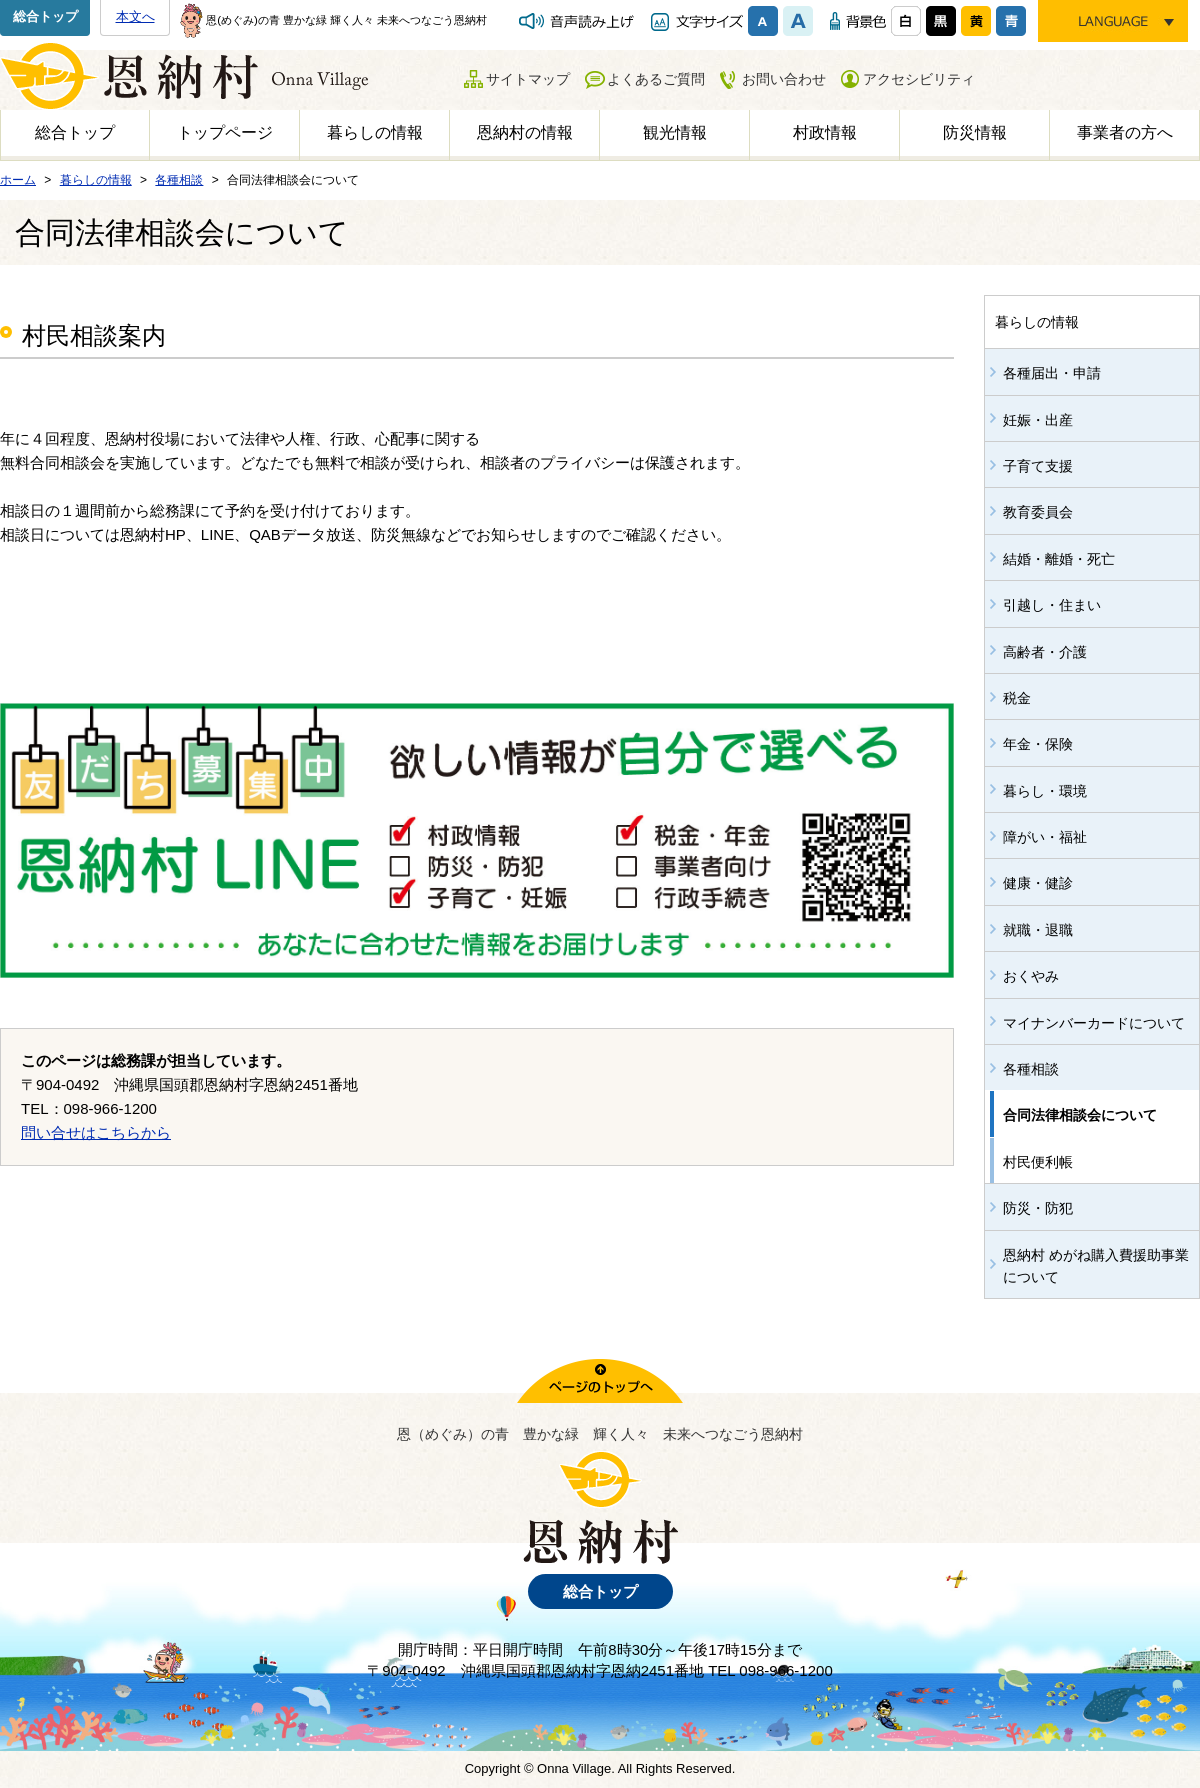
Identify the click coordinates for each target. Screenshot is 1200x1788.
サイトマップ (528, 79)
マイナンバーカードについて (1094, 1023)
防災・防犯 (1038, 1208)
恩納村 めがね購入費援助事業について (1096, 1266)
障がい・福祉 (1045, 837)
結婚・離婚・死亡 (1059, 559)
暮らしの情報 (375, 132)
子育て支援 (1038, 466)
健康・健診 (1038, 883)
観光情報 (675, 132)
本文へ (135, 16)
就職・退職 (1038, 930)
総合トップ (45, 16)
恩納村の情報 (525, 132)
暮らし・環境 (1045, 791)
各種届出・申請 (1052, 373)
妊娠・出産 (1038, 420)
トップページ (225, 132)
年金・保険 (1038, 744)
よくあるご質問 (656, 79)
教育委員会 (1038, 512)
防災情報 (975, 132)
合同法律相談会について (1080, 1115)
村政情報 (825, 132)
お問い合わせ (784, 79)
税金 (1017, 698)
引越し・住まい (1052, 605)
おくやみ (1031, 976)
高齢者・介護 (1045, 652)
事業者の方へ (1125, 132)
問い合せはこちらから (96, 1132)
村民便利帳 (1038, 1162)
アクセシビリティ (919, 79)
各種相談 (1031, 1069)
